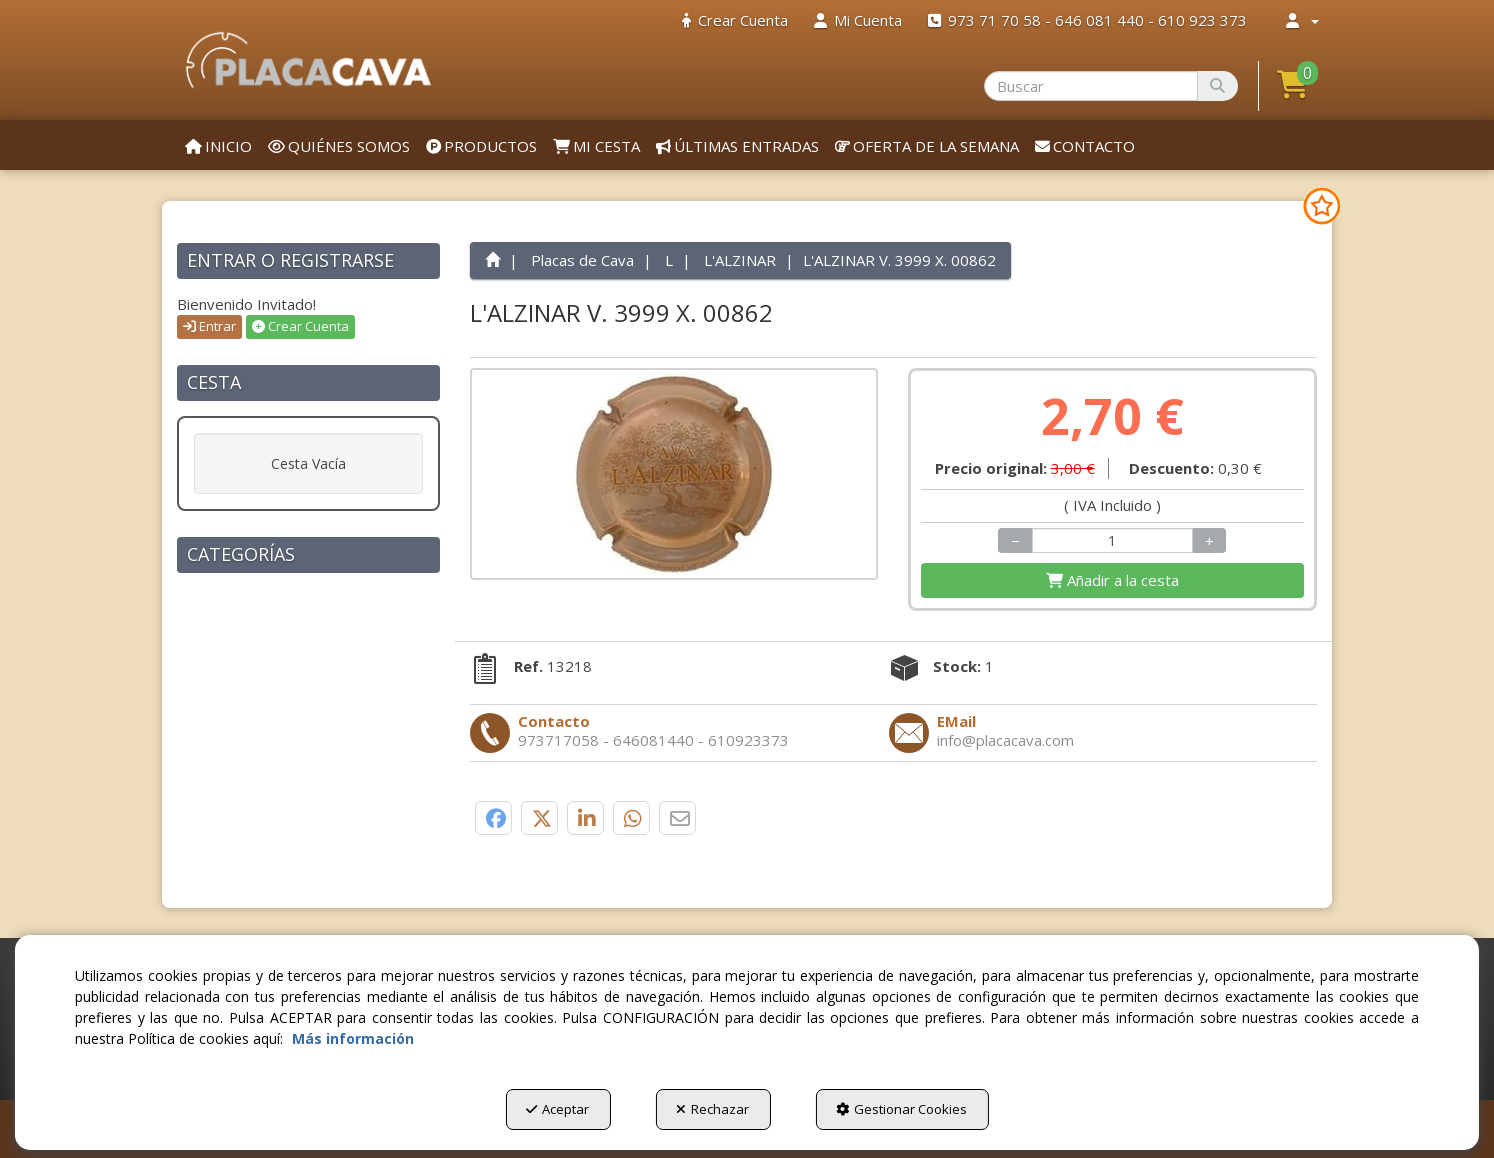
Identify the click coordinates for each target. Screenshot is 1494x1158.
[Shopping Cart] (1112, 580)
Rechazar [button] (712, 1109)
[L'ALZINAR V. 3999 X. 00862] (674, 474)
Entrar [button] (209, 326)
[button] (308, 60)
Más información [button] (353, 1038)
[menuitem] (735, 20)
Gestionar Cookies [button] (901, 1109)
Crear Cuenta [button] (300, 326)
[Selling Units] (1113, 540)
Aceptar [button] (557, 1109)
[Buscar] (1217, 86)
